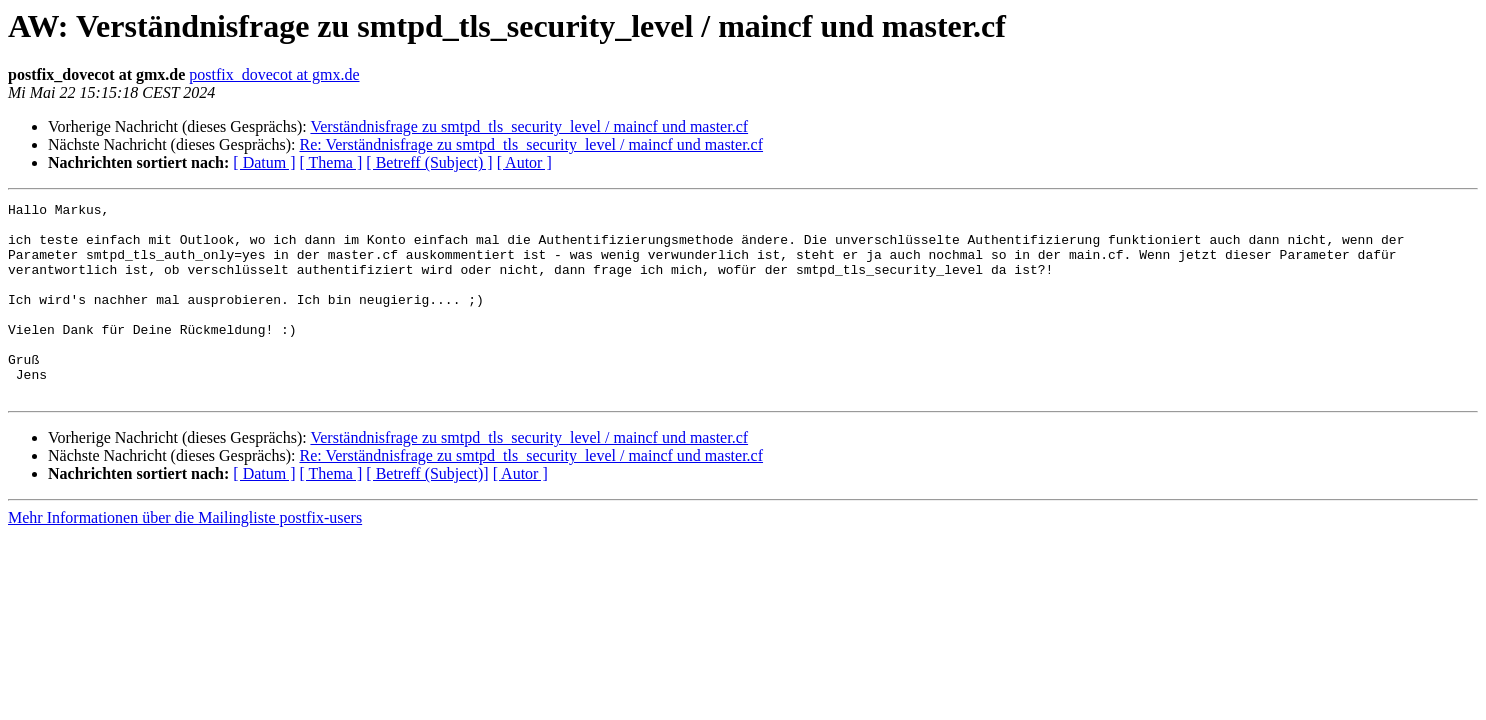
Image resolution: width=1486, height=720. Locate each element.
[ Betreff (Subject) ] (429, 162)
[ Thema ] (331, 162)
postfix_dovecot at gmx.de (274, 74)
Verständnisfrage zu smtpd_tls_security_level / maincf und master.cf (529, 126)
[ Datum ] (264, 162)
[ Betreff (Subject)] (427, 512)
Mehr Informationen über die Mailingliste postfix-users (185, 556)
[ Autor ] (524, 162)
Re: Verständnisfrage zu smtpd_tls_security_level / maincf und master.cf (531, 144)
